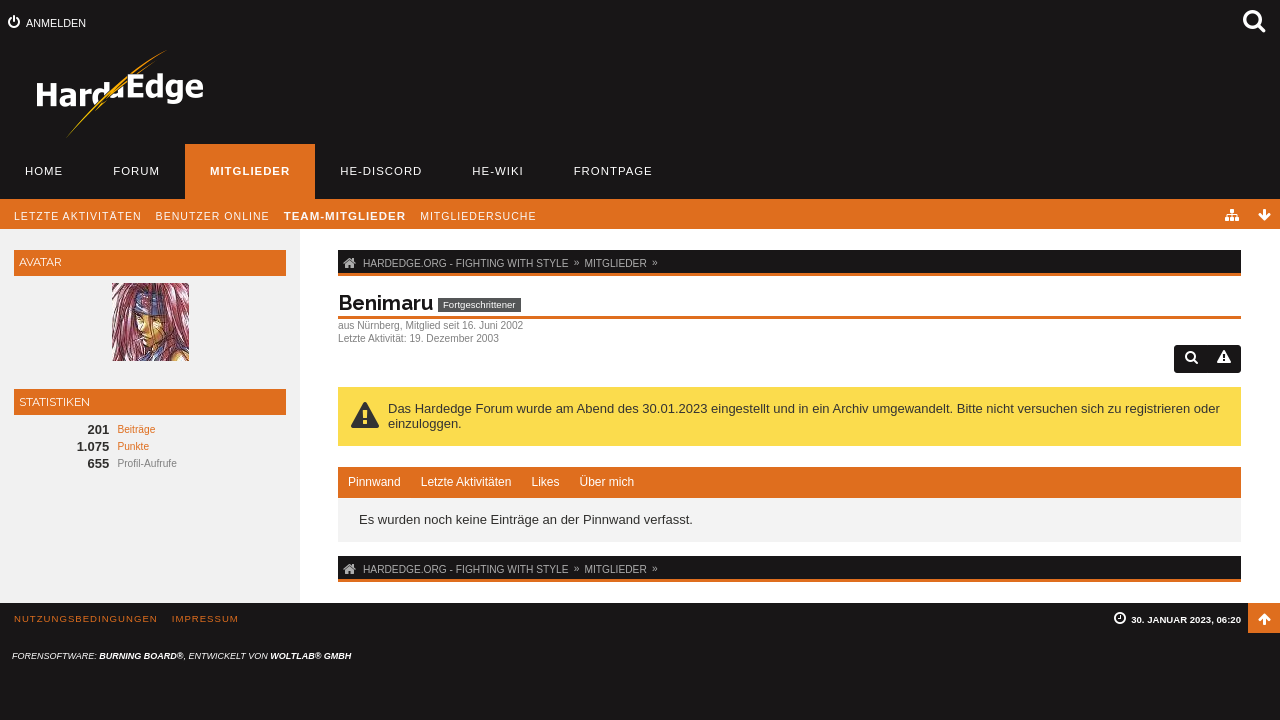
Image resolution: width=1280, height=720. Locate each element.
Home (44, 171)
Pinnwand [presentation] (374, 482)
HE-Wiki (497, 171)
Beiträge (136, 429)
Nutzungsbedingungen (86, 618)
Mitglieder (250, 171)
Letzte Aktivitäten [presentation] (466, 482)
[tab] (374, 483)
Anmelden (56, 23)
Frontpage (613, 171)
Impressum (205, 618)
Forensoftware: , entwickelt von (181, 656)
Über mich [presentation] (606, 482)
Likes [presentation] (545, 482)
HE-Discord (381, 171)
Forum (136, 171)
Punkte (133, 446)
